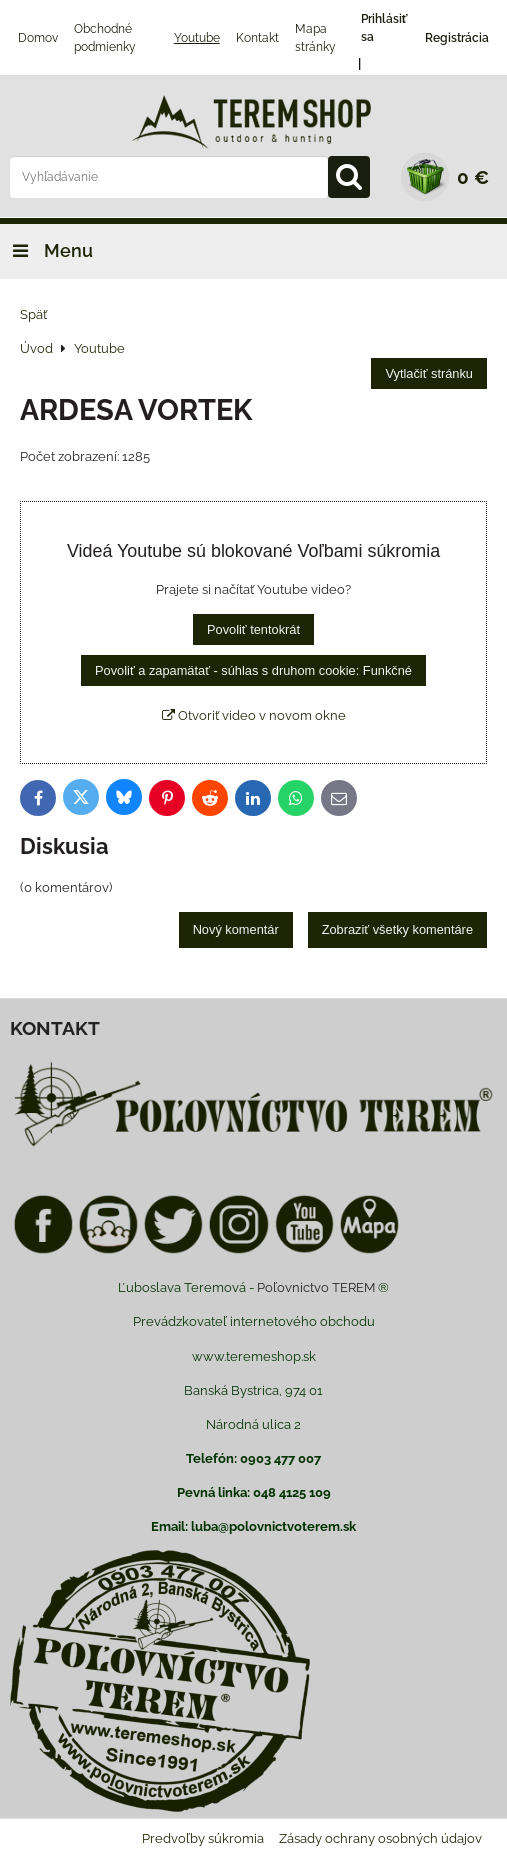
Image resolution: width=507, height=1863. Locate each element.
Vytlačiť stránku (429, 373)
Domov (38, 38)
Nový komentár (236, 929)
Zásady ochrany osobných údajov (380, 1838)
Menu (46, 250)
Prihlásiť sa (384, 28)
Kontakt (257, 38)
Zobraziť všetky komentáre (397, 929)
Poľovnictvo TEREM (316, 1287)
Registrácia (457, 38)
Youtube (197, 38)
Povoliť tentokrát (253, 629)
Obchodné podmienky (105, 38)
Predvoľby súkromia (203, 1838)
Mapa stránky (315, 38)
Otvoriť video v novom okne (254, 715)
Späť (33, 314)
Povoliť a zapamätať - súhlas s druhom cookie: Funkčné (253, 670)
